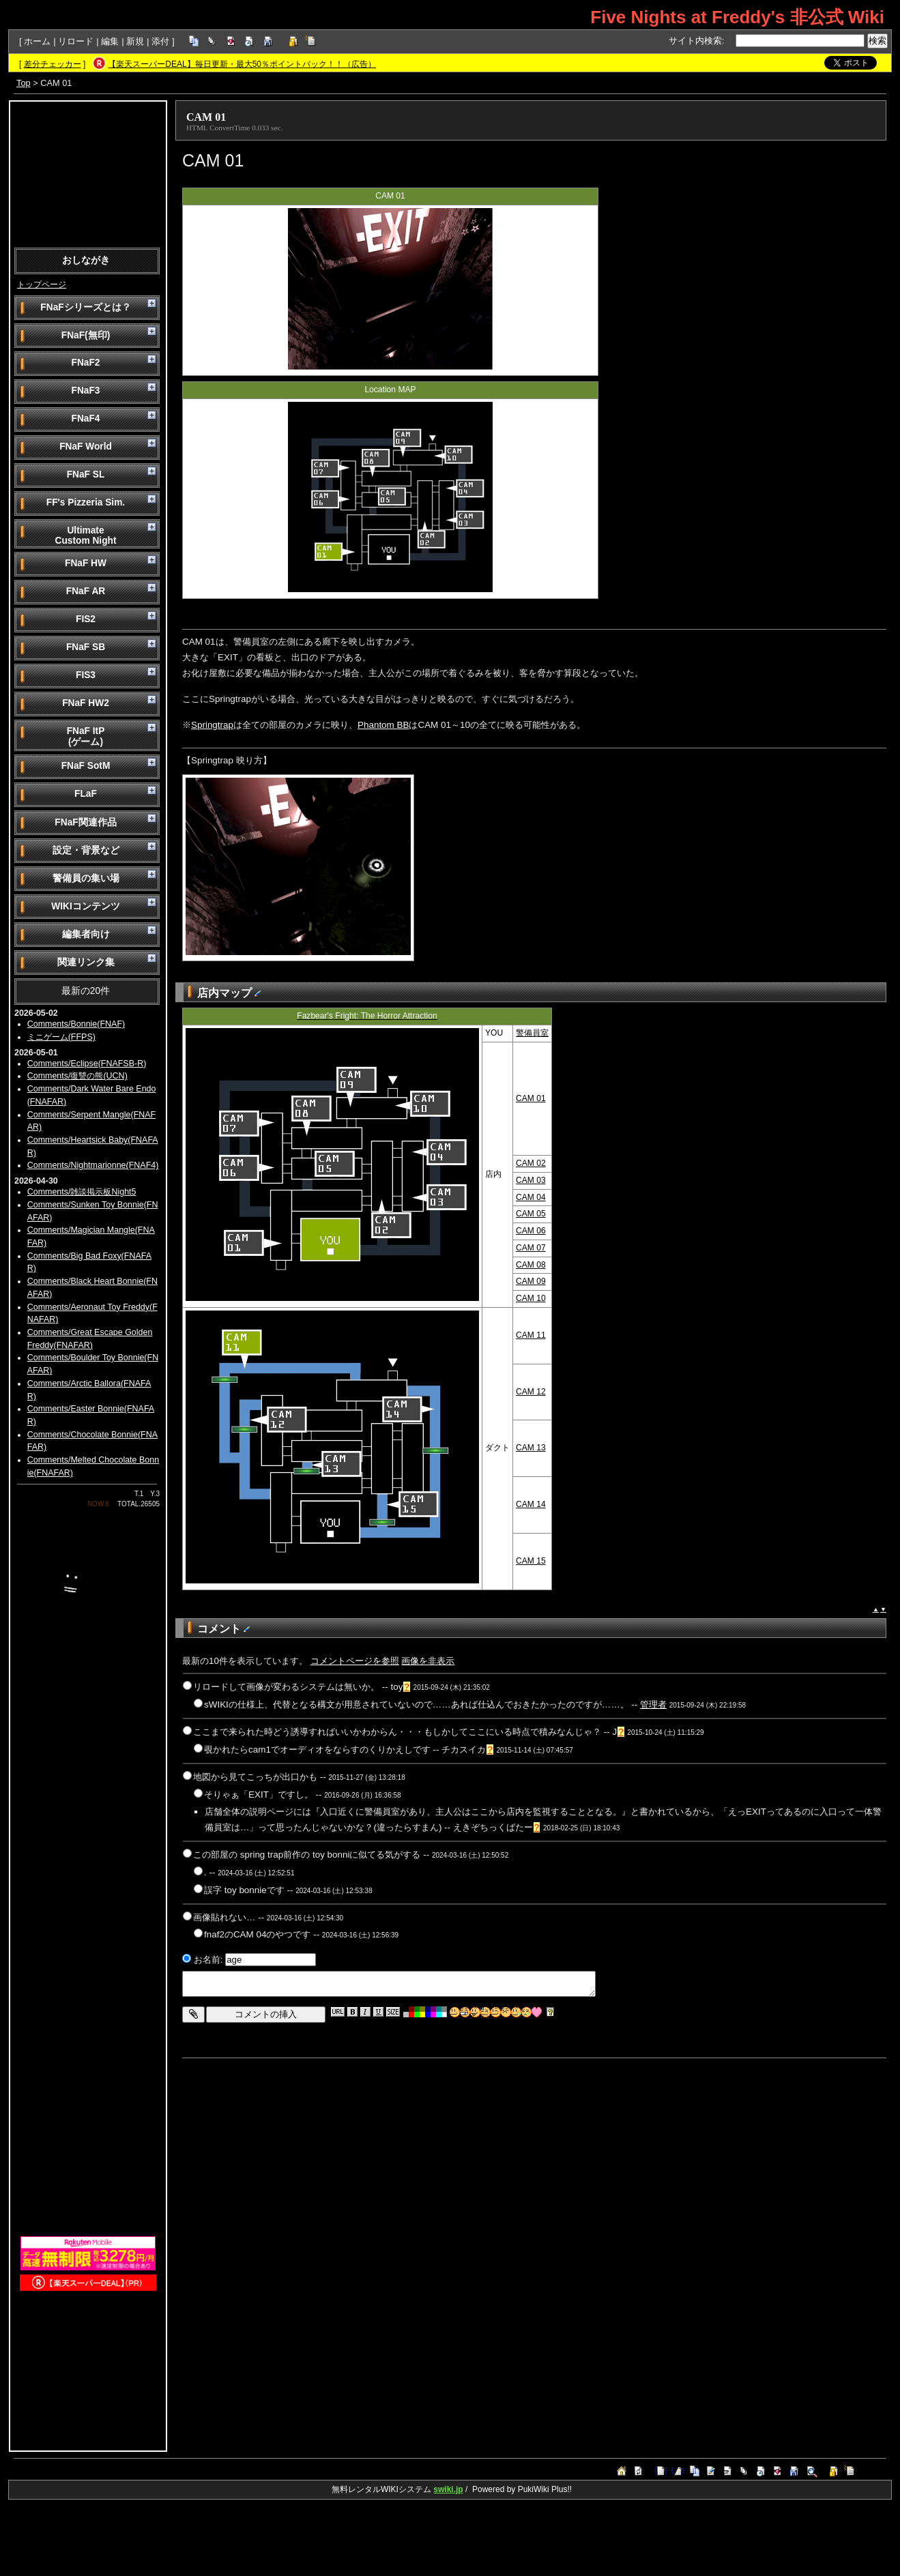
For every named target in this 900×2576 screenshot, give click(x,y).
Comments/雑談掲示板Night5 (81, 1192)
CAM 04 (531, 1197)
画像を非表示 (427, 1661)
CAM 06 (531, 1230)
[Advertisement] (88, 173)
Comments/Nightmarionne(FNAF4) (93, 1165)
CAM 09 (531, 1281)
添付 (160, 41)
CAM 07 (531, 1248)
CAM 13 (531, 1447)
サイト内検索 (695, 40)
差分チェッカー (52, 64)
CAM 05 (531, 1213)
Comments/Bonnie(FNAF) (76, 1024)
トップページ (41, 284)
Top (23, 83)
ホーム (37, 41)
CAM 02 (531, 1163)
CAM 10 (531, 1298)
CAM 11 (531, 1335)
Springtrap (212, 725)
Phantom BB (383, 725)
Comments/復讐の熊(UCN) (77, 1076)
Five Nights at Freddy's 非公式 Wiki (737, 17)
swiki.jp (448, 2489)
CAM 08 (531, 1265)
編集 (110, 41)
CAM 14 (531, 1504)
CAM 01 (206, 117)
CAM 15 (531, 1561)
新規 (135, 41)
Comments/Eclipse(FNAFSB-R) (87, 1063)
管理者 (653, 1704)
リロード (75, 41)
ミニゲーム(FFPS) (61, 1037)
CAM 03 (531, 1180)
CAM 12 (531, 1391)
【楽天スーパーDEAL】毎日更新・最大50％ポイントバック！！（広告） (242, 64)
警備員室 (532, 1033)
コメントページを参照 (354, 1661)
